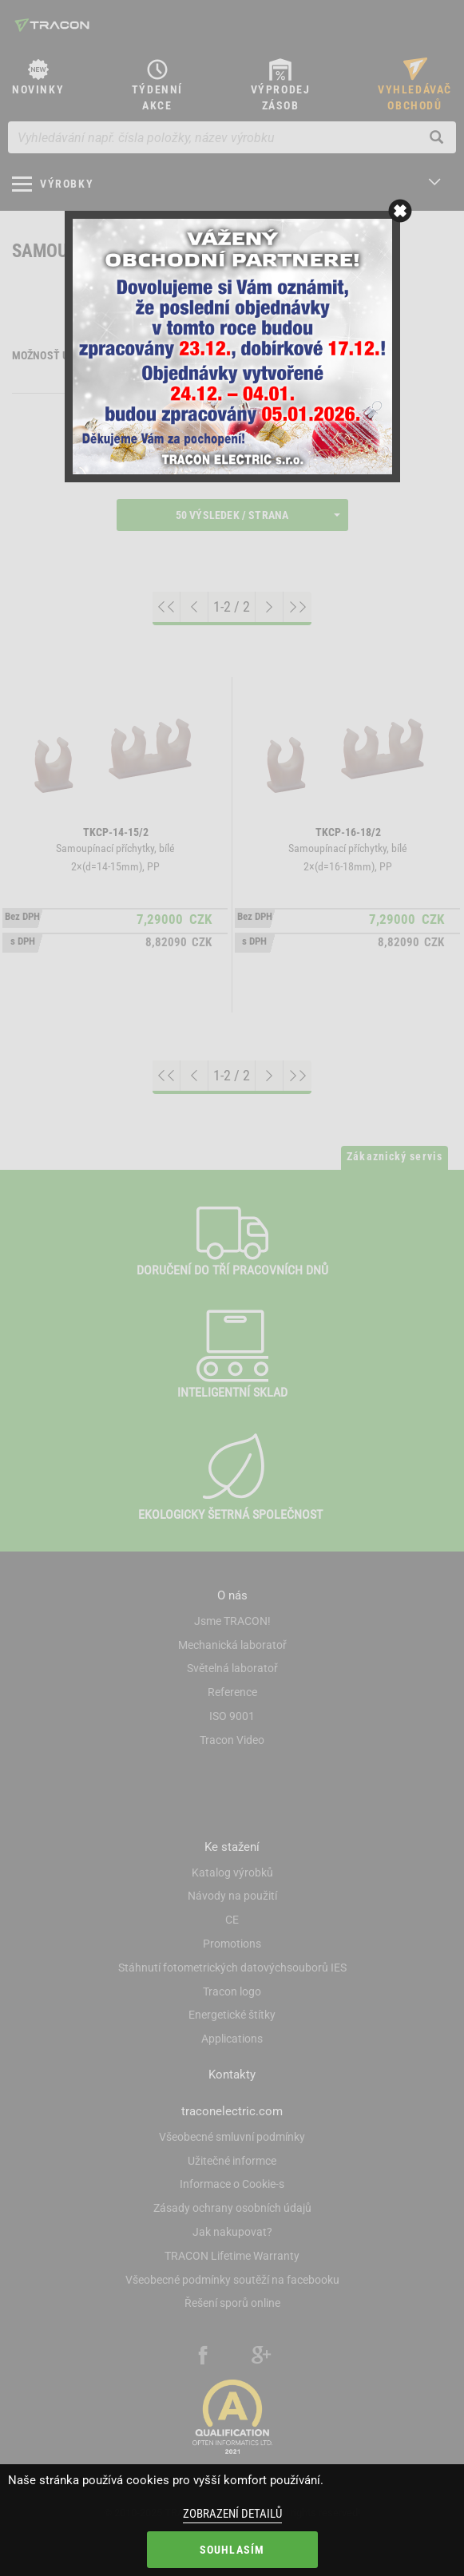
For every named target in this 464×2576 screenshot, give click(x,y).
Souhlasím (232, 2549)
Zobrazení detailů (232, 2514)
